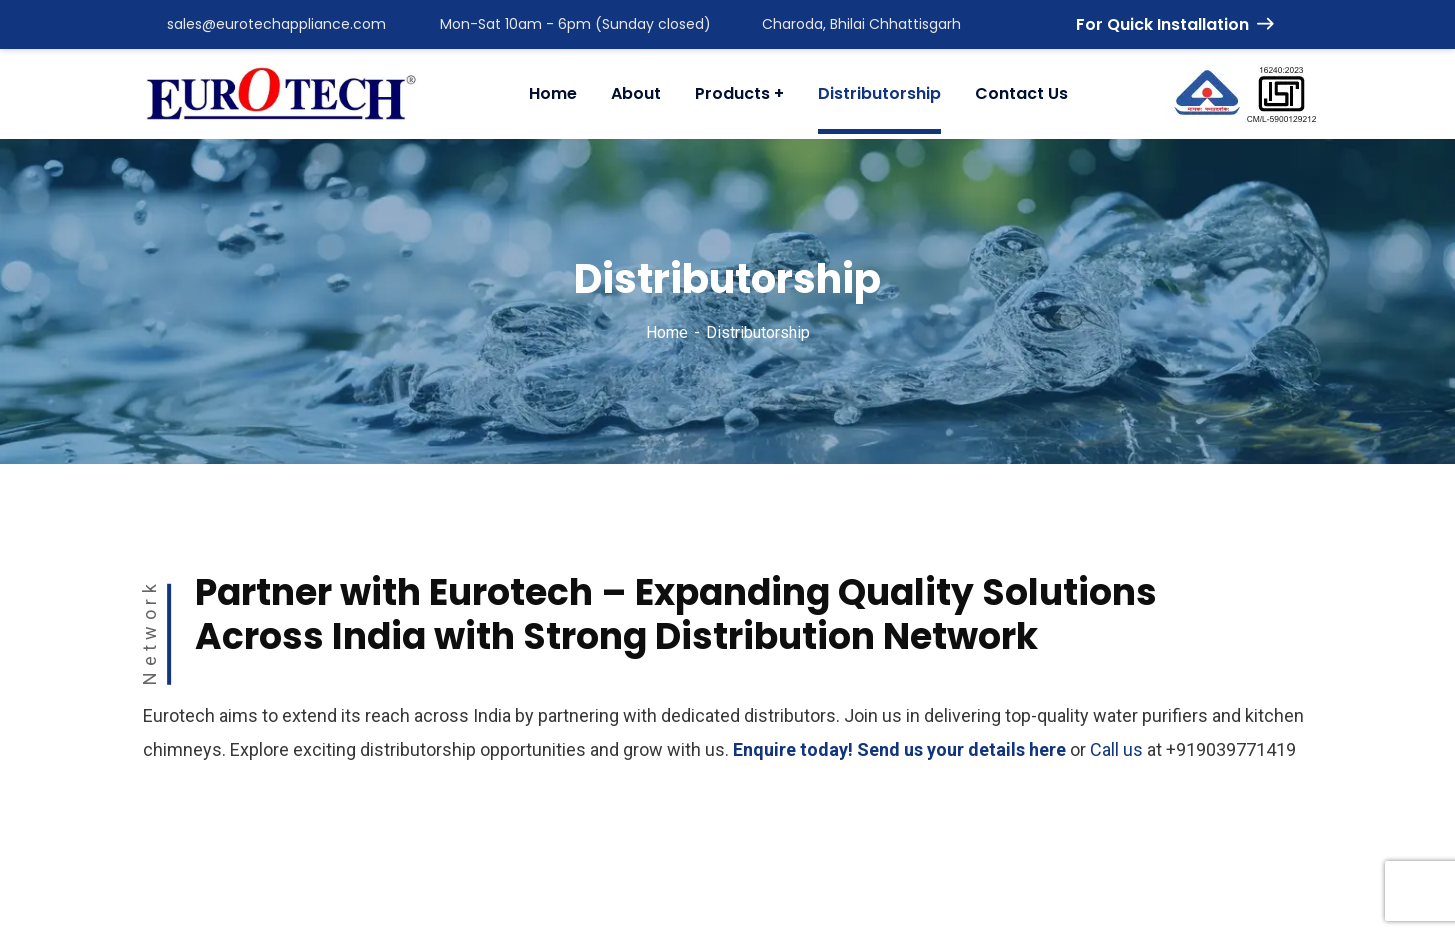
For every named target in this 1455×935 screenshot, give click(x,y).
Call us (1116, 749)
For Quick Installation (1174, 24)
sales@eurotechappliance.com (264, 24)
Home (667, 332)
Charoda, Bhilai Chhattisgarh (851, 24)
